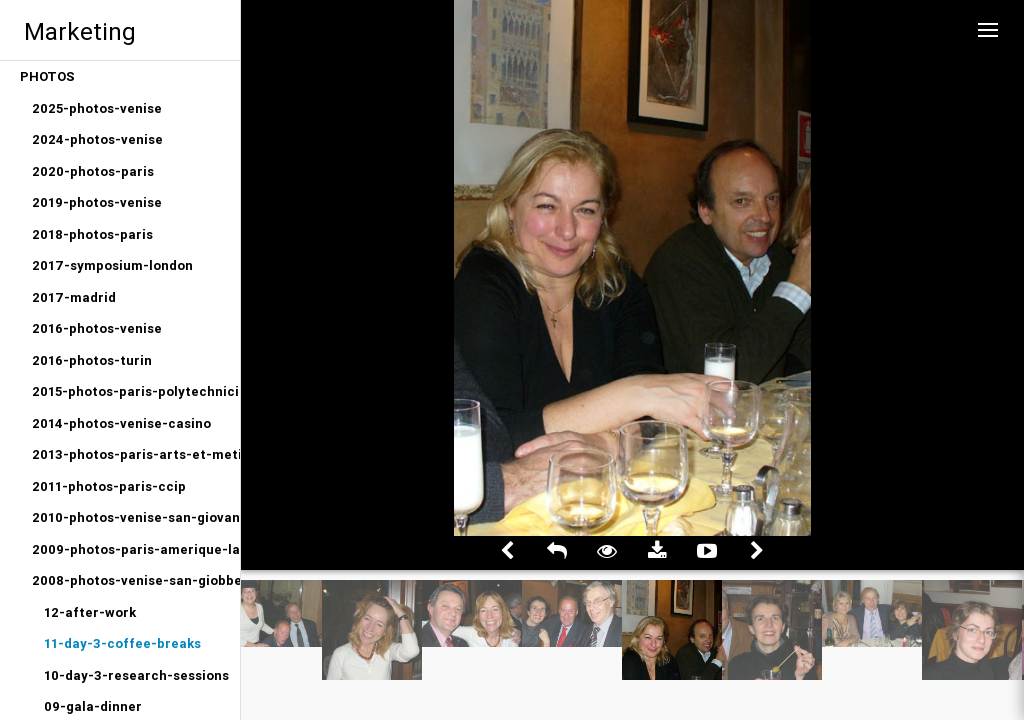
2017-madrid (74, 297)
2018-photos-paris (92, 234)
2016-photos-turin (92, 360)
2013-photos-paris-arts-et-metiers (136, 454)
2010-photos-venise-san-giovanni (136, 517)
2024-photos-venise (97, 139)
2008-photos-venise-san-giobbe (136, 580)
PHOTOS (47, 76)
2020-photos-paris (93, 171)
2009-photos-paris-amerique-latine (136, 549)
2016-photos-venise (97, 328)
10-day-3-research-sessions (136, 675)
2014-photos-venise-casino (121, 423)
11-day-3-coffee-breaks (122, 643)
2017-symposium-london (112, 265)
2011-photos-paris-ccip (109, 486)
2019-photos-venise (97, 202)
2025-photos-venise (97, 108)
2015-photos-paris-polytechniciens (136, 391)
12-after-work (90, 612)
